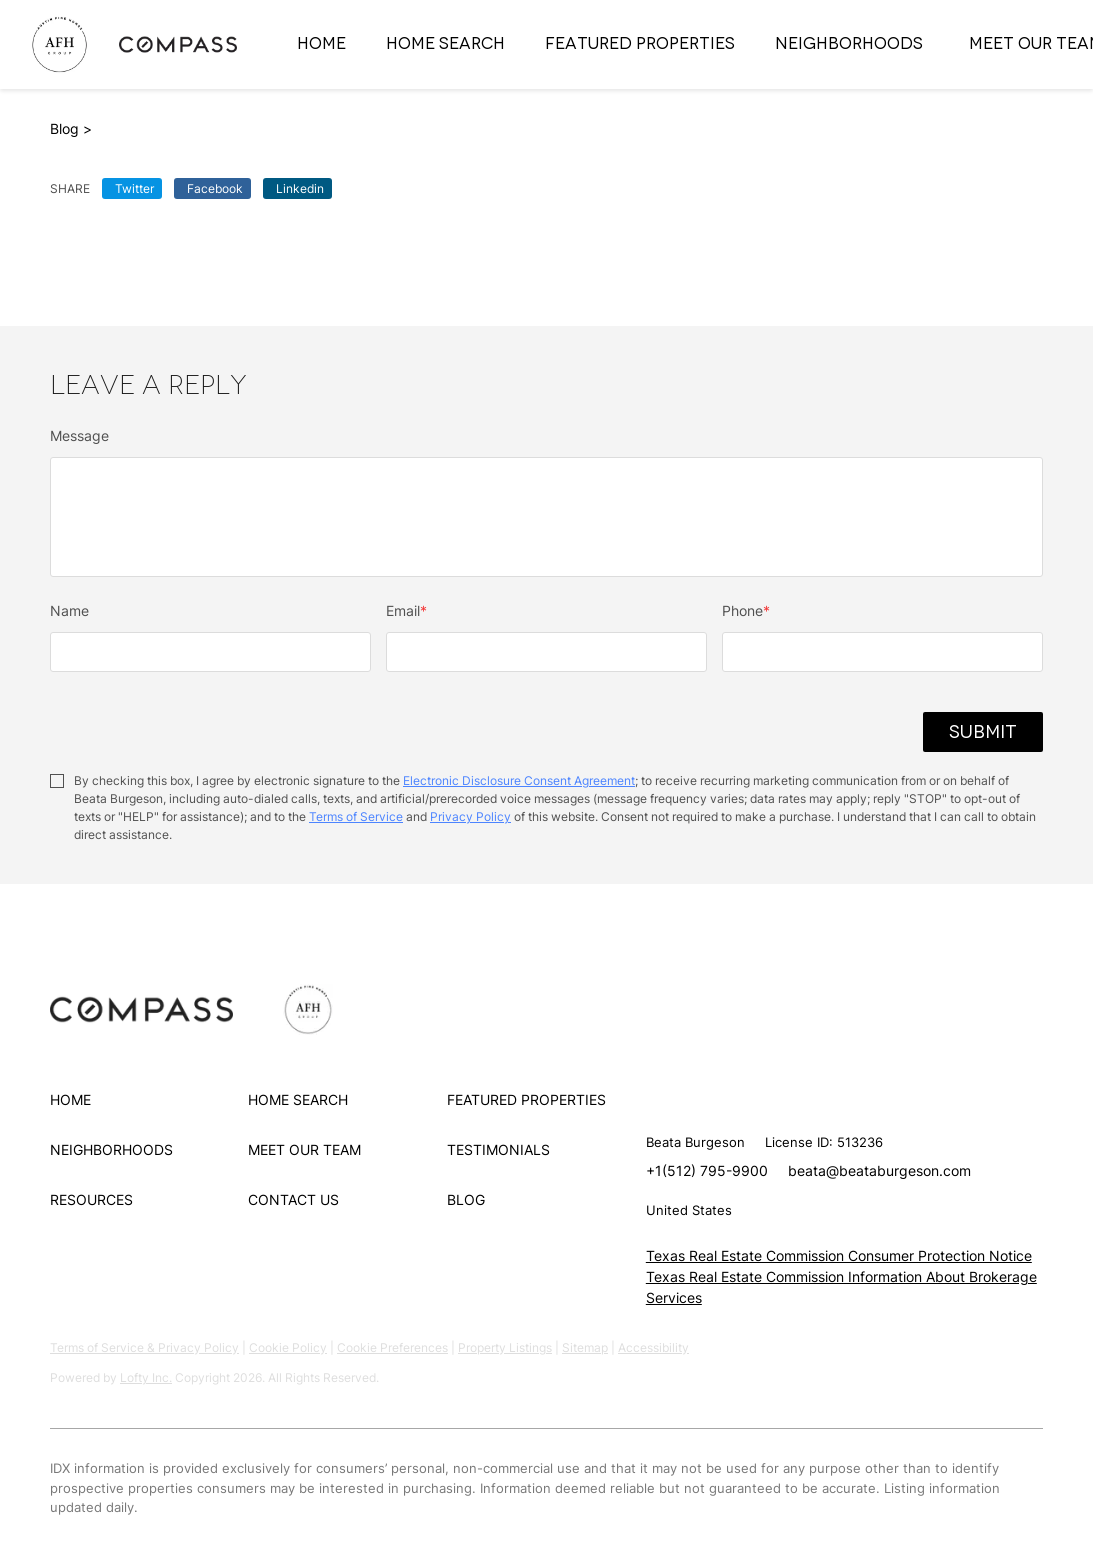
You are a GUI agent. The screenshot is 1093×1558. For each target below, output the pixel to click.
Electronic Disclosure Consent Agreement (519, 780)
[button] (149, 1100)
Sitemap (585, 1347)
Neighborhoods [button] (849, 43)
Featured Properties (640, 43)
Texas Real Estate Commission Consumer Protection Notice (839, 1255)
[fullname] (210, 652)
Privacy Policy (470, 816)
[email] (546, 652)
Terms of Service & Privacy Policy (144, 1347)
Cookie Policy (288, 1347)
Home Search (445, 43)
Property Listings (505, 1347)
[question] (546, 517)
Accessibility (653, 1347)
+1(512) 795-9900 (707, 1170)
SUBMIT (983, 732)
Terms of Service (356, 816)
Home (321, 43)
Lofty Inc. (146, 1377)
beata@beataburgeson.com (879, 1170)
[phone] (882, 652)
